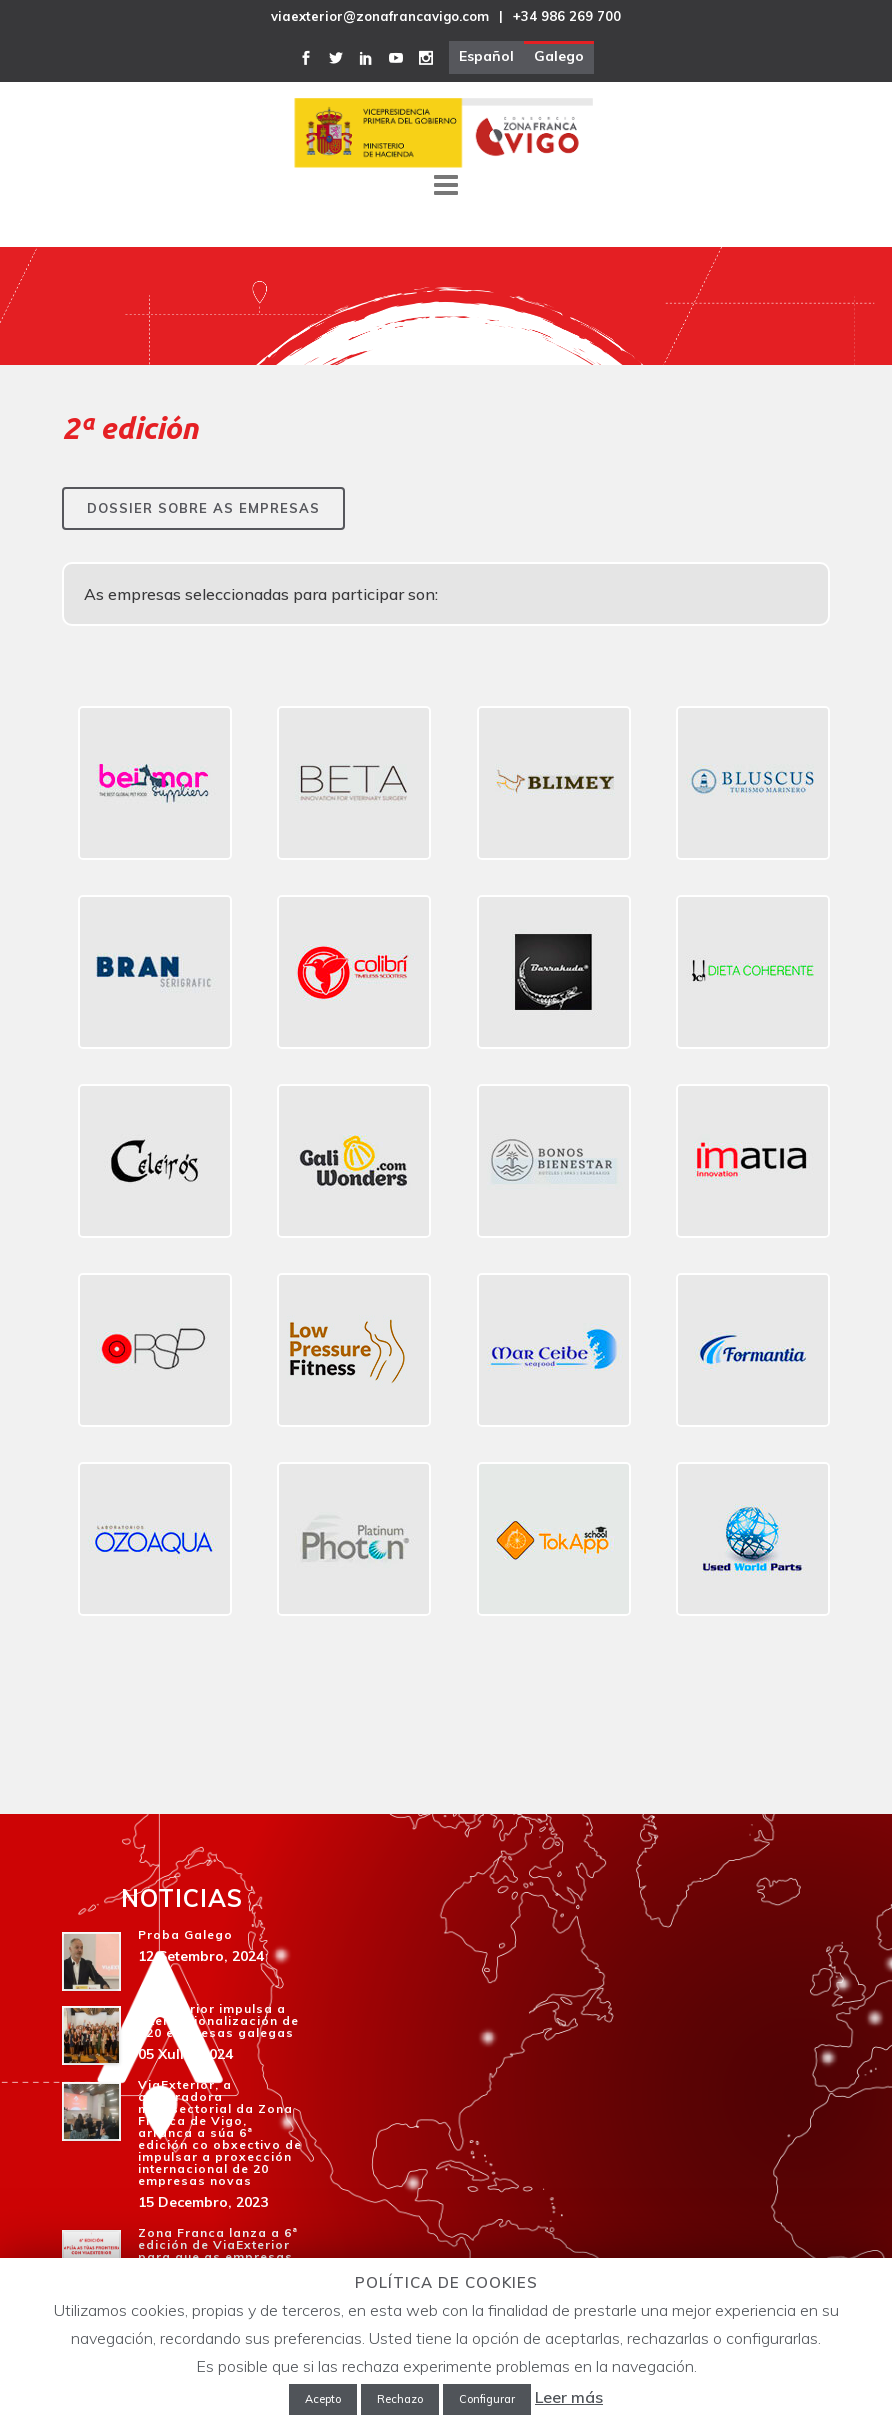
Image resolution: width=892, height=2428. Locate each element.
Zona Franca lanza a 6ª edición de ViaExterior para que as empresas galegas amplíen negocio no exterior (218, 2256)
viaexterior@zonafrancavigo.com (380, 16)
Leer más (569, 2397)
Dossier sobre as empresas (203, 508)
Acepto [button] (323, 2399)
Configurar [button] (487, 2399)
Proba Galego (185, 1934)
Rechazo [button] (400, 2399)
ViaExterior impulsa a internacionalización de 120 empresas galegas (218, 2020)
